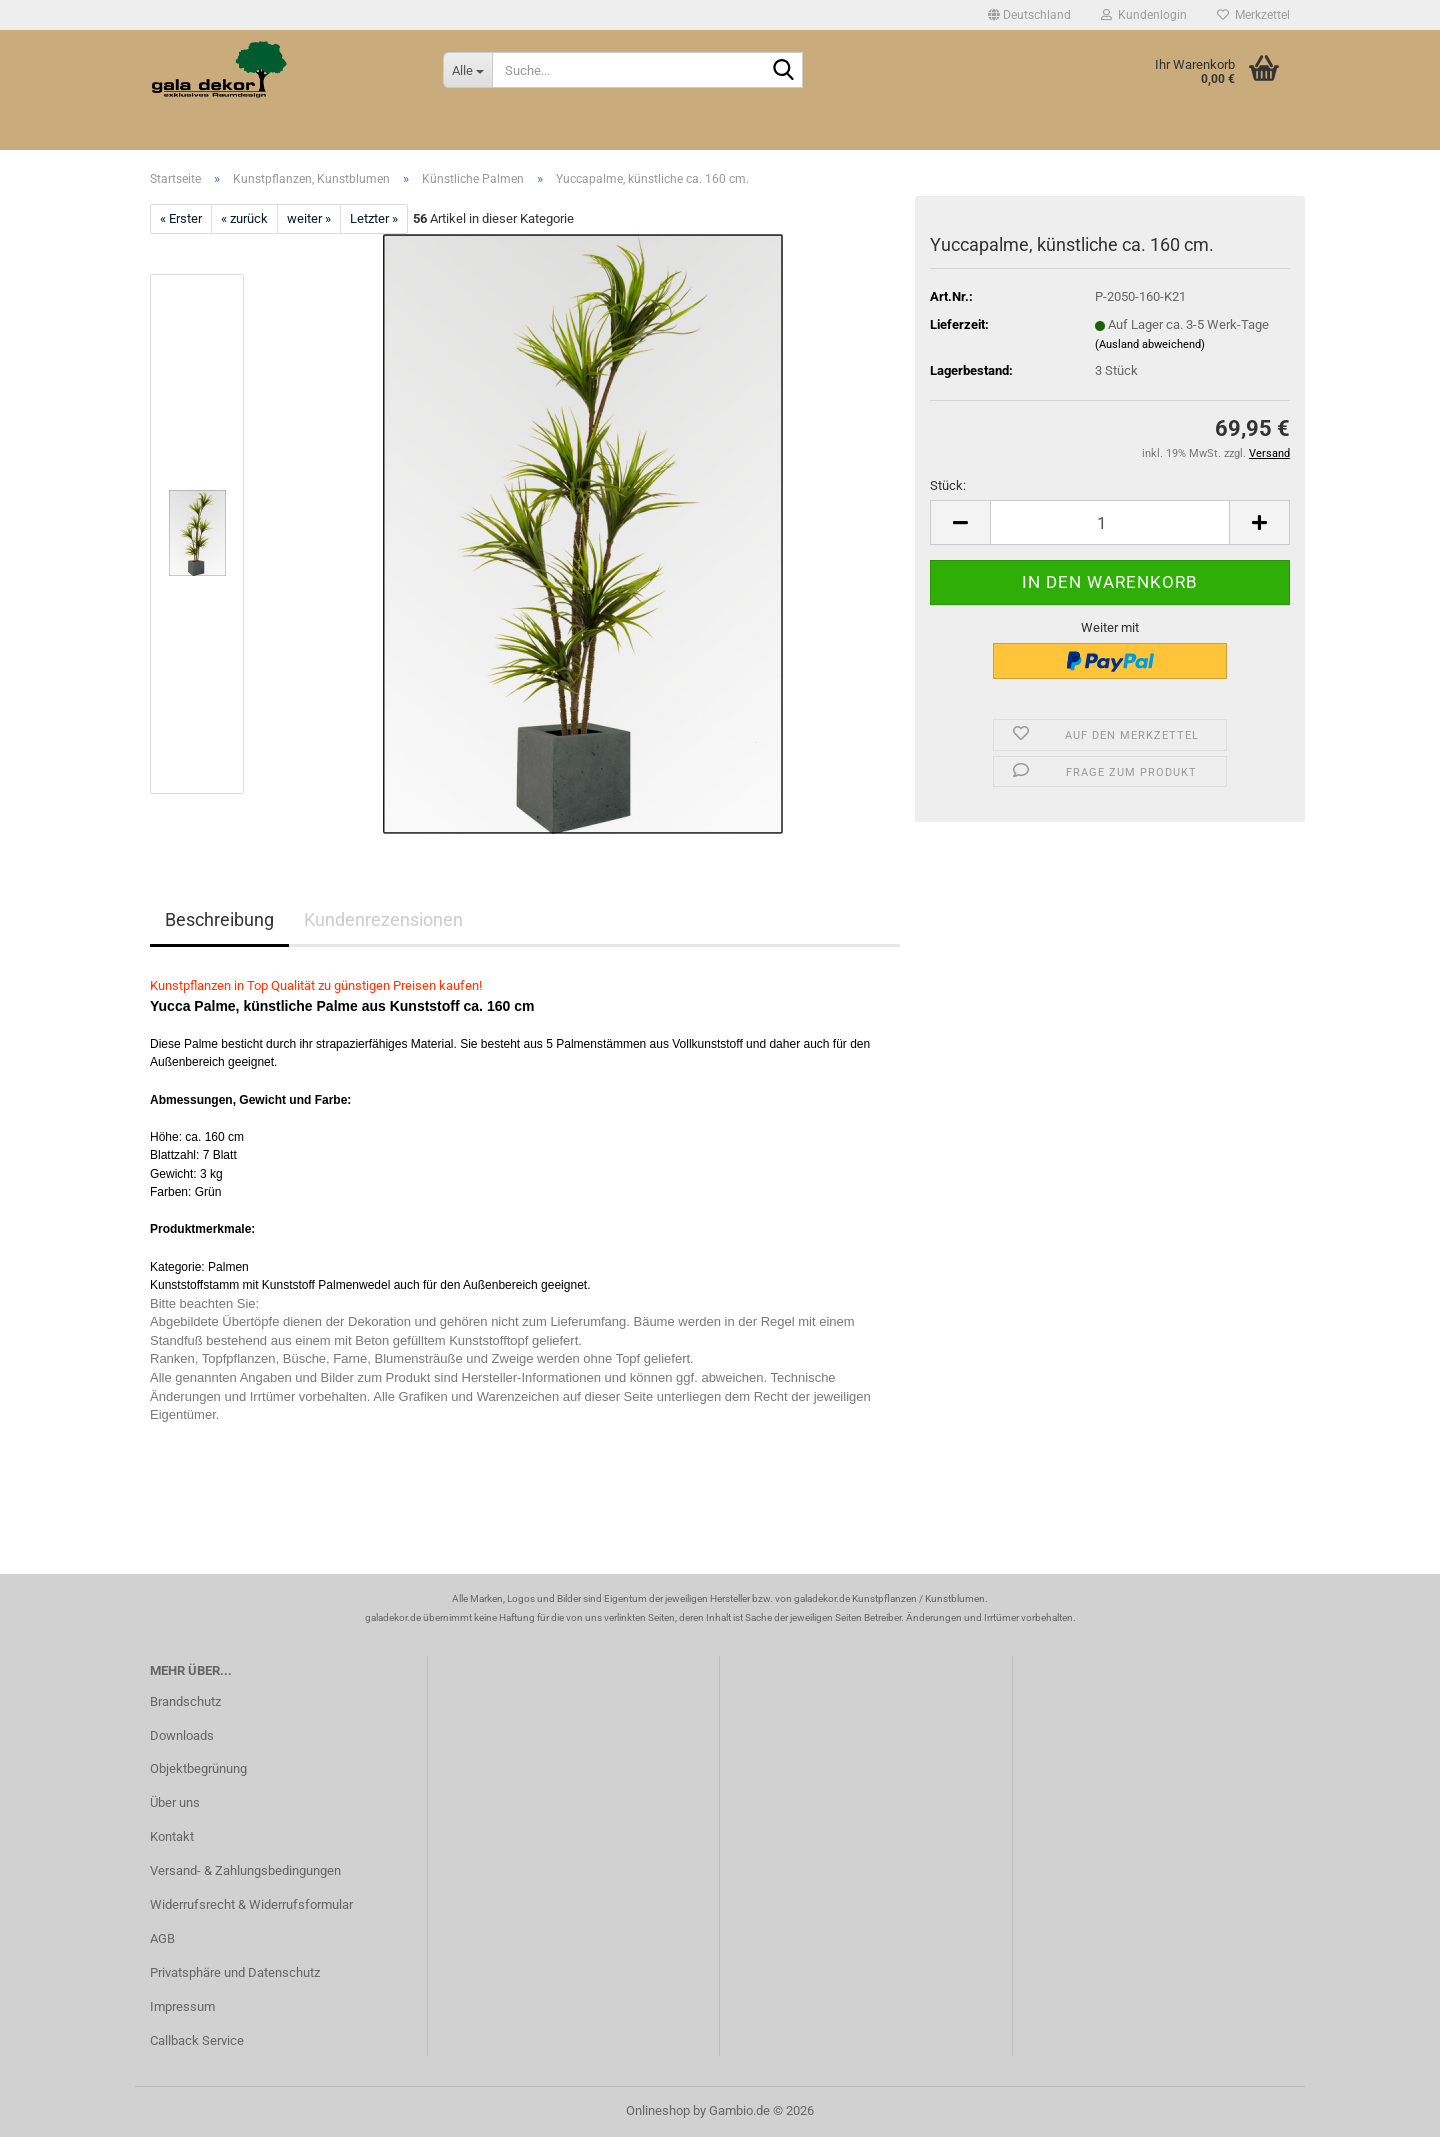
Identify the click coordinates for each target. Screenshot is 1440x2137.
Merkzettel (1253, 15)
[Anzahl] (1110, 522)
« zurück (244, 218)
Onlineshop (658, 2110)
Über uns (175, 1802)
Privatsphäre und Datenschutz (235, 1972)
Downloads (182, 1735)
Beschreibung (219, 919)
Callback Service (197, 2040)
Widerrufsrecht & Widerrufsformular (251, 1904)
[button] (1029, 15)
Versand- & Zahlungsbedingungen (245, 1870)
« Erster (181, 218)
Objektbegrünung (198, 1768)
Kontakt (172, 1836)
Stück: (948, 485)
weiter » (309, 218)
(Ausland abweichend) (1150, 344)
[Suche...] (467, 70)
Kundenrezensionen (383, 919)
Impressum (182, 2006)
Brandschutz (185, 1701)
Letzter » (374, 218)
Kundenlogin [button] (1144, 15)
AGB (162, 1938)
